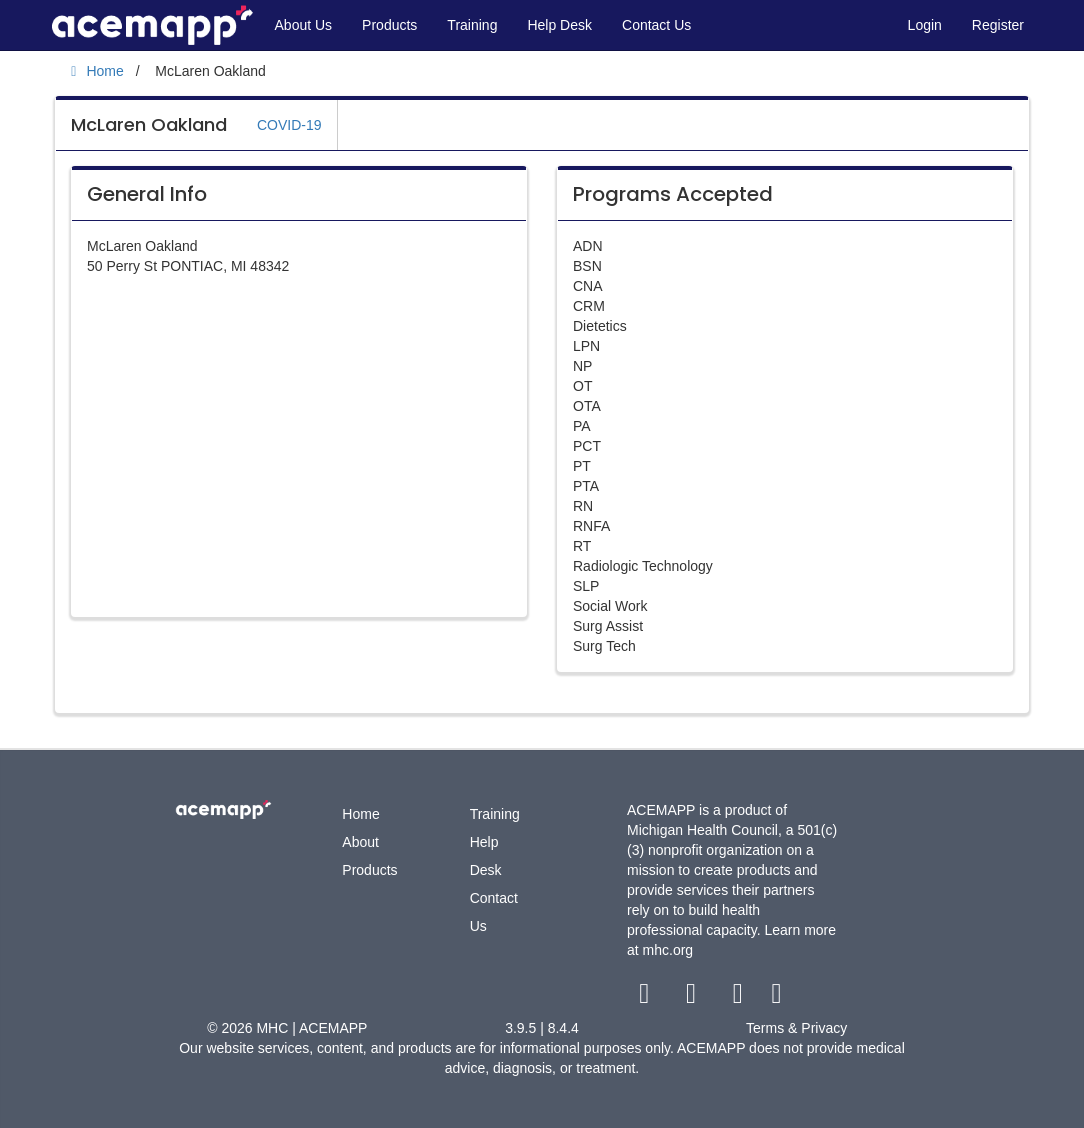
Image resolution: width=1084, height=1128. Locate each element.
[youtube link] (739, 998)
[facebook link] (646, 998)
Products (389, 25)
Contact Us (656, 25)
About (360, 842)
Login (925, 25)
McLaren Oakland (149, 124)
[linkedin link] (776, 998)
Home (360, 814)
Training (472, 25)
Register (998, 25)
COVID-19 (289, 125)
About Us (304, 25)
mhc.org (668, 950)
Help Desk (559, 25)
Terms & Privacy (796, 1028)
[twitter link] (693, 998)
